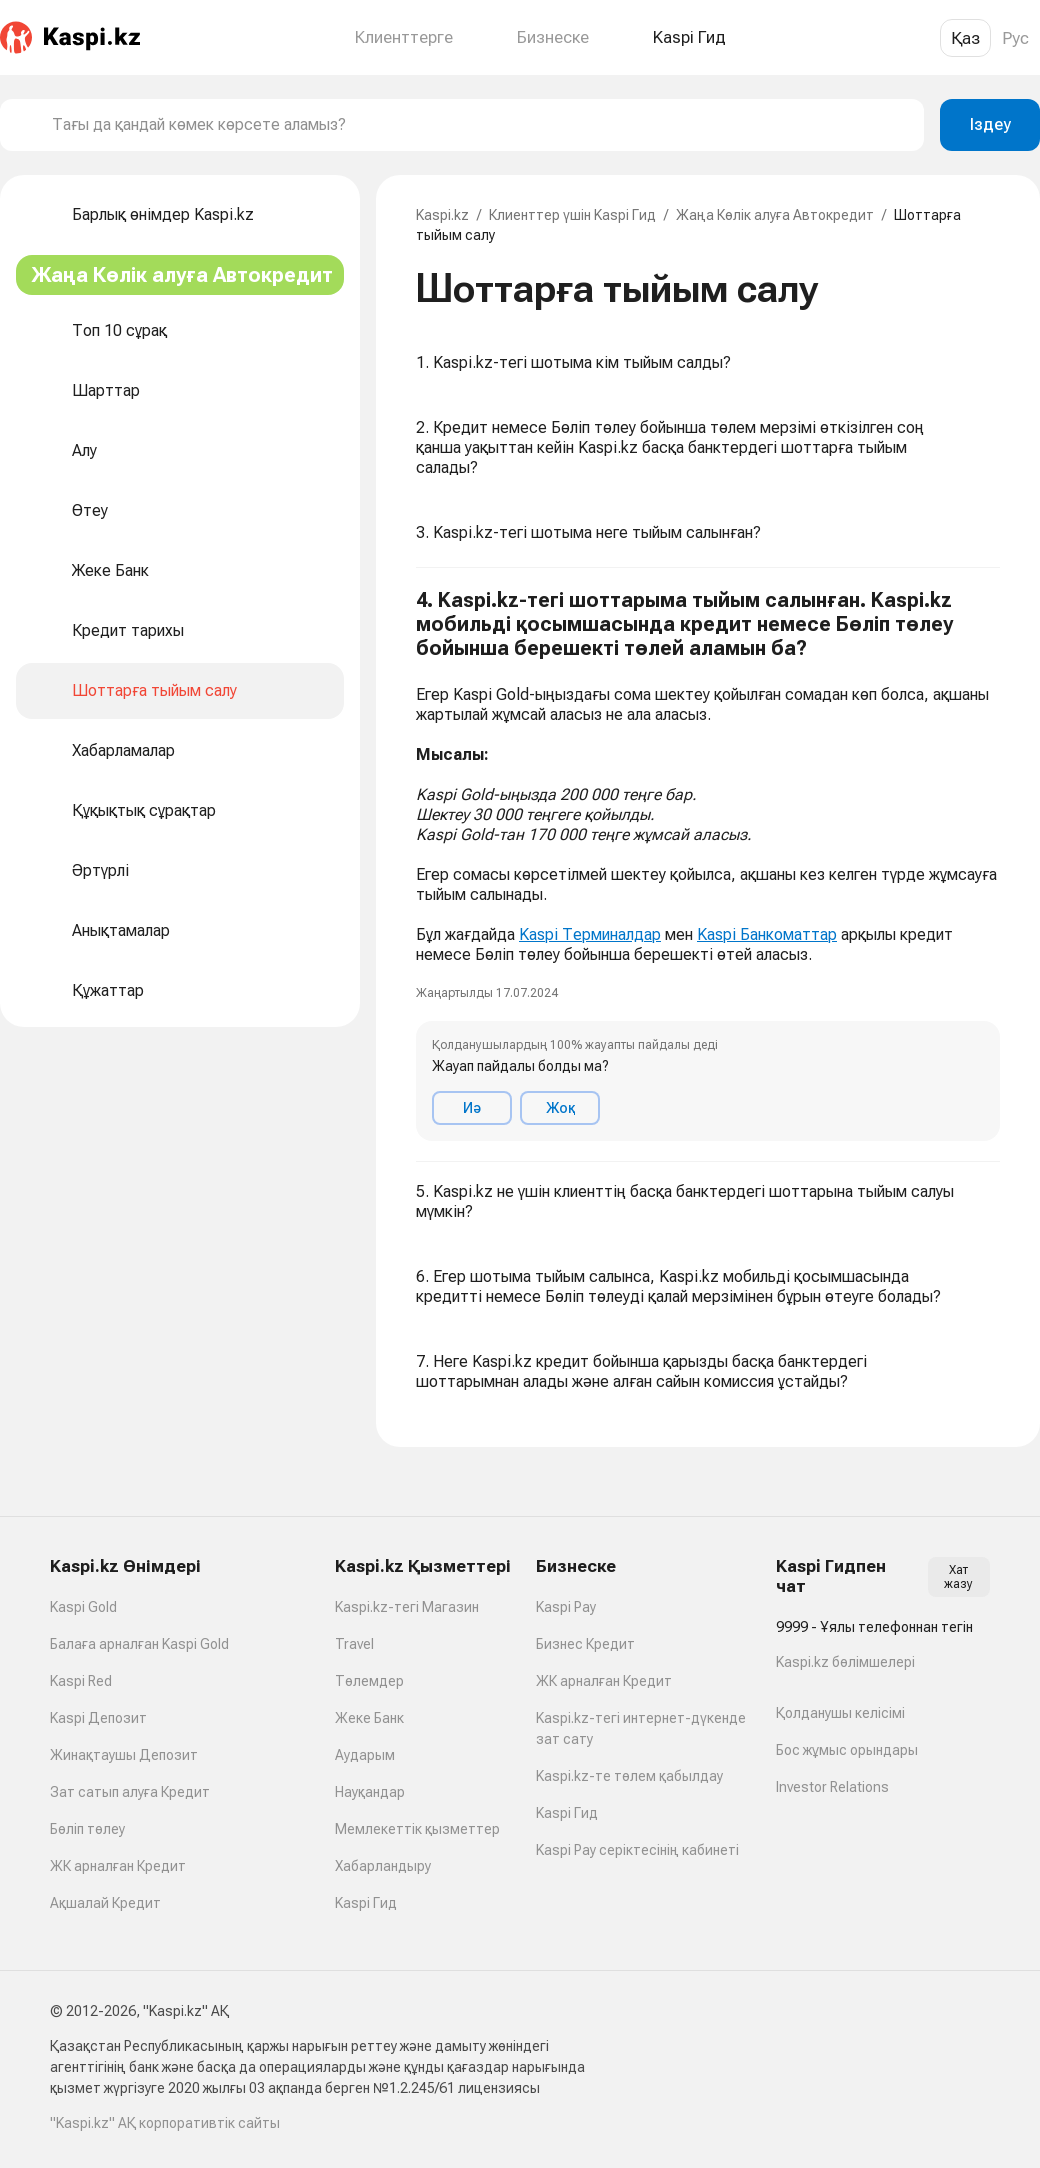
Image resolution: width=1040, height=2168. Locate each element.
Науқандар (370, 1792)
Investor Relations (832, 1787)
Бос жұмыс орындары (847, 1750)
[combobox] (480, 125)
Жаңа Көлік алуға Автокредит (775, 215)
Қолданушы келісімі (840, 1713)
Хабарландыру (383, 1866)
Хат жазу (958, 1577)
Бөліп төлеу (87, 1829)
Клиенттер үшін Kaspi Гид (572, 215)
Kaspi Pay (566, 1607)
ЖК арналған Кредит (118, 1866)
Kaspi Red (81, 1681)
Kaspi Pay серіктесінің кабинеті (637, 1850)
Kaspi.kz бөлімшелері (845, 1662)
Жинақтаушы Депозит (124, 1755)
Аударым (365, 1755)
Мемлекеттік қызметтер (417, 1829)
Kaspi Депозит (98, 1718)
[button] (708, 865)
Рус (1015, 38)
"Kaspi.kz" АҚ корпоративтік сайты (165, 2123)
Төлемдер (369, 1681)
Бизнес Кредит (585, 1644)
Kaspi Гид (366, 1903)
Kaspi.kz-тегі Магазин (407, 1607)
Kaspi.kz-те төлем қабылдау (629, 1776)
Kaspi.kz (442, 215)
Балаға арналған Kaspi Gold (139, 1644)
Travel (354, 1644)
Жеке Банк (369, 1718)
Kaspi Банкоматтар (767, 934)
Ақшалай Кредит (105, 1903)
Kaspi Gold (83, 1607)
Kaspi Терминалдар (590, 934)
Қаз (965, 38)
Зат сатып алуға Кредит (130, 1792)
